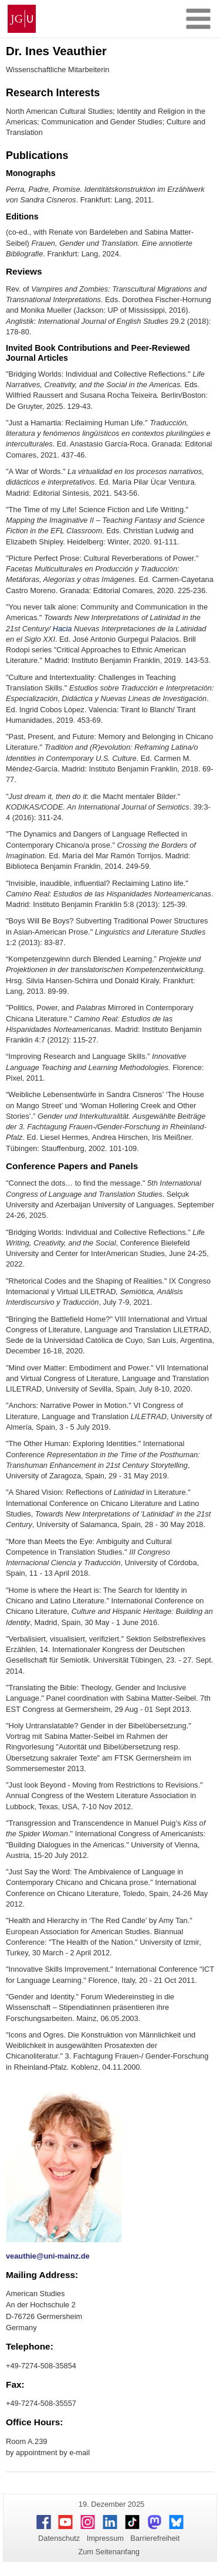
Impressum (105, 2538)
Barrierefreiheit (155, 2538)
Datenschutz (59, 2538)
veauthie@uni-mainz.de (48, 2256)
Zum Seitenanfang (109, 2551)
